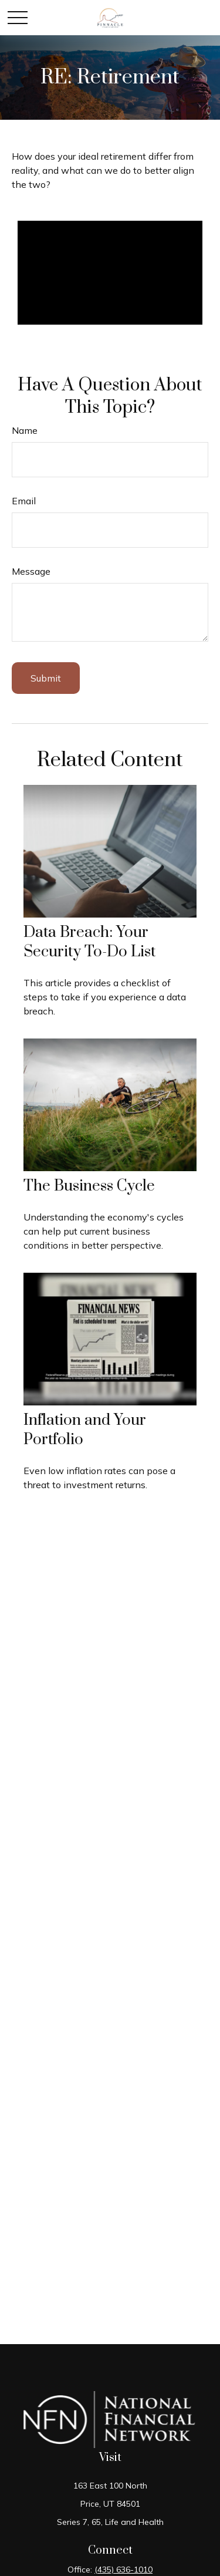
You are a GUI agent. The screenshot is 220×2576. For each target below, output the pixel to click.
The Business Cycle (89, 1186)
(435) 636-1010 (123, 2569)
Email (24, 501)
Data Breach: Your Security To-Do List (89, 942)
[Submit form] (46, 678)
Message (31, 571)
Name (25, 430)
